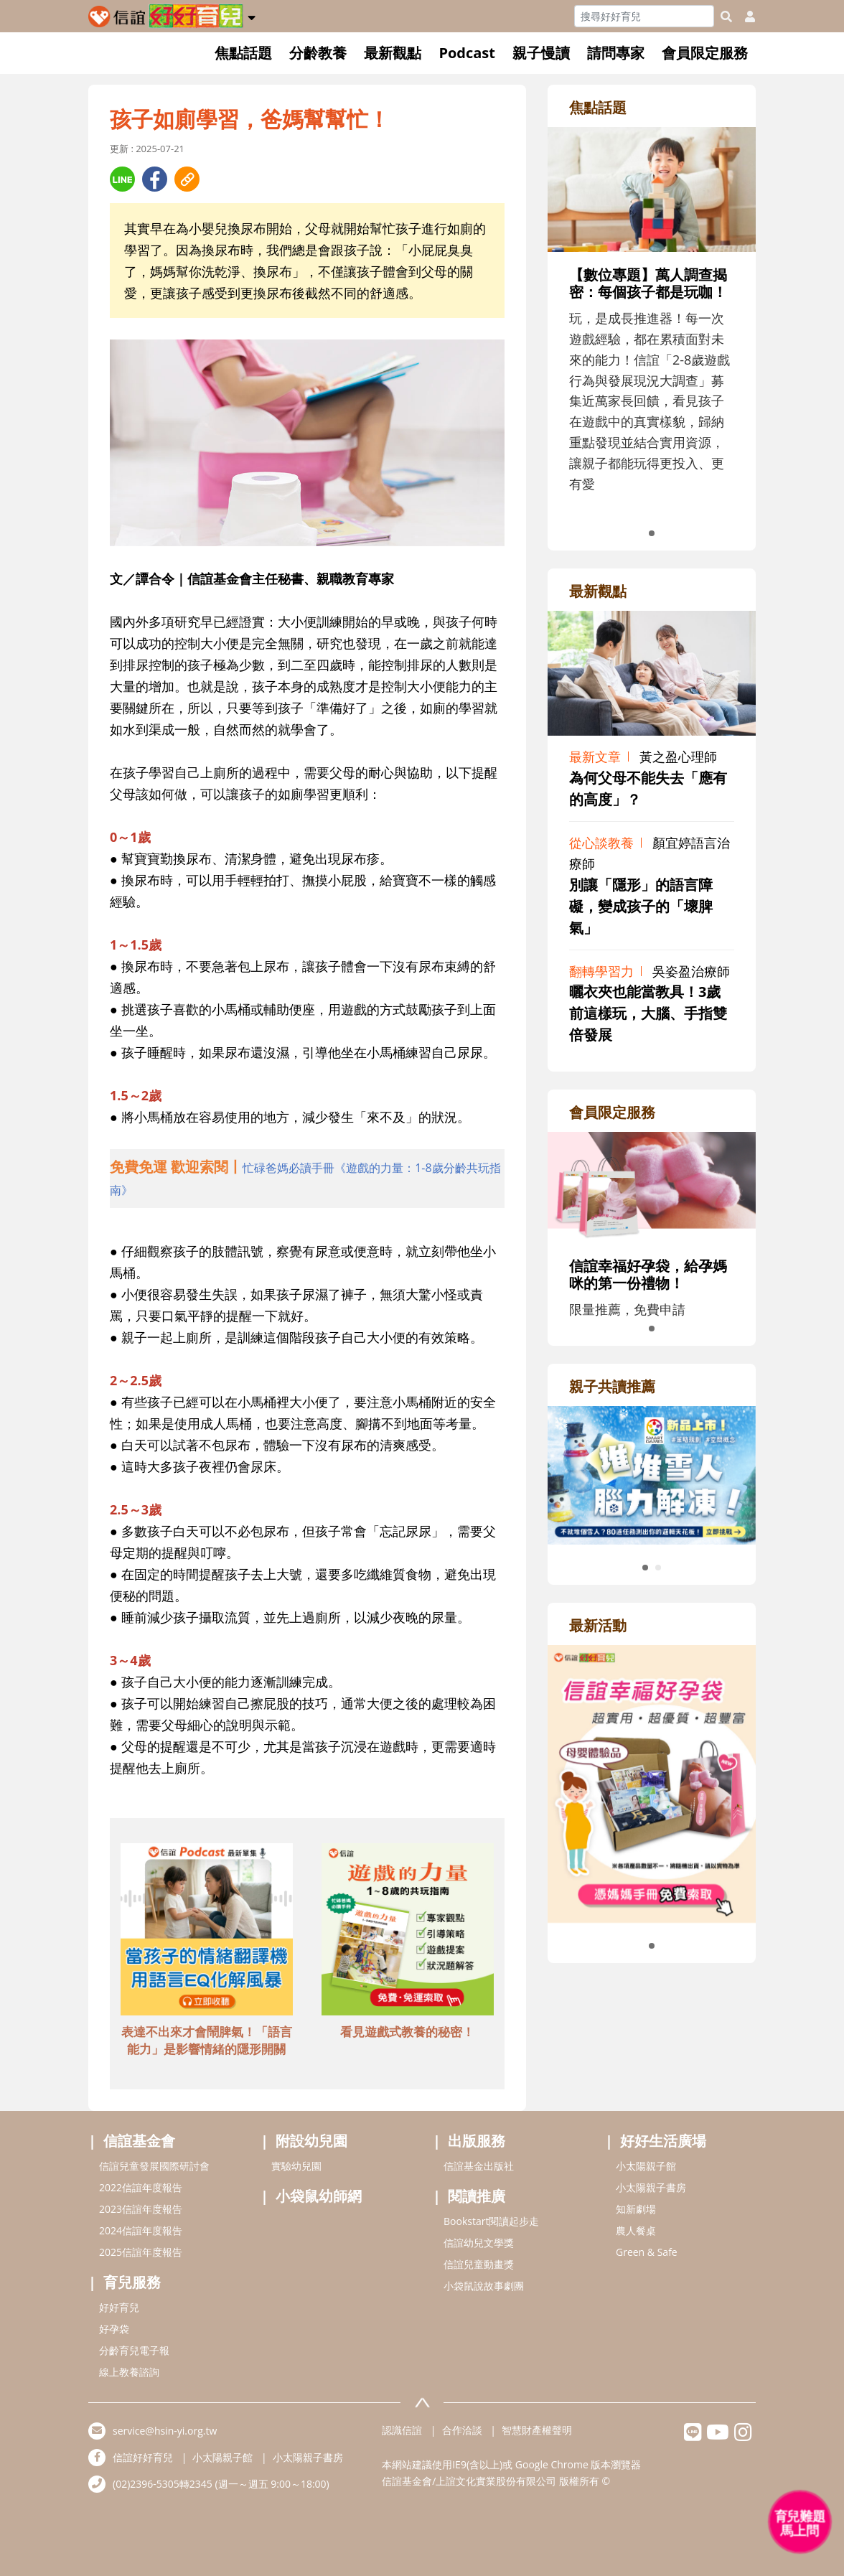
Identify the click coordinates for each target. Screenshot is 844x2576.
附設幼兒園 (311, 2140)
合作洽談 (462, 2430)
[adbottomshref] (207, 1931)
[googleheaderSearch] (726, 16)
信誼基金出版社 (479, 2166)
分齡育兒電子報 (134, 2350)
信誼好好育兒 (143, 2457)
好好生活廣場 (663, 2140)
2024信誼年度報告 (140, 2230)
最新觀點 (392, 52)
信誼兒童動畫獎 (479, 2264)
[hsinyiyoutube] (718, 2435)
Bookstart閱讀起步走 (491, 2221)
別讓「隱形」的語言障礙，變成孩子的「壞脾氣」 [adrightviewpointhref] (641, 906)
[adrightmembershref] (652, 1185)
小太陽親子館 (646, 2166)
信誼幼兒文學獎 (479, 2242)
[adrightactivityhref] (652, 1782)
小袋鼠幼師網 (319, 2196)
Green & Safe (646, 2252)
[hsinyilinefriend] (692, 2435)
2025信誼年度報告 (140, 2252)
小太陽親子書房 (651, 2187)
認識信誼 (402, 2430)
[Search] (644, 16)
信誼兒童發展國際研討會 (154, 2166)
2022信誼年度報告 (140, 2187)
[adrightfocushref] (652, 336)
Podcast (467, 52)
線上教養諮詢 (129, 2372)
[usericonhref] (744, 16)
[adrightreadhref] (652, 1473)
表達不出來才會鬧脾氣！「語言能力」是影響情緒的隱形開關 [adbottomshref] (206, 2040)
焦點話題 (243, 52)
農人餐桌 (636, 2230)
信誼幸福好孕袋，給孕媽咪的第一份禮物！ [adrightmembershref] (648, 1274)
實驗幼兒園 (296, 2166)
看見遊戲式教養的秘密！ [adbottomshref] (407, 2031)
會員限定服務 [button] (705, 52)
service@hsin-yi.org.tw (165, 2430)
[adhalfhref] (307, 1178)
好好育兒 (119, 2307)
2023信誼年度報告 (140, 2209)
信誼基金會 (139, 2140)
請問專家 (615, 52)
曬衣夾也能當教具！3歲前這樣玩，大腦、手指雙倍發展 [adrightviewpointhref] (648, 1013)
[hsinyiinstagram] (743, 2435)
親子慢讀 (541, 52)
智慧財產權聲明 (537, 2430)
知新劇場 (636, 2209)
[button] (251, 15)
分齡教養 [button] (318, 52)
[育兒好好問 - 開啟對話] (800, 2522)
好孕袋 (114, 2329)
